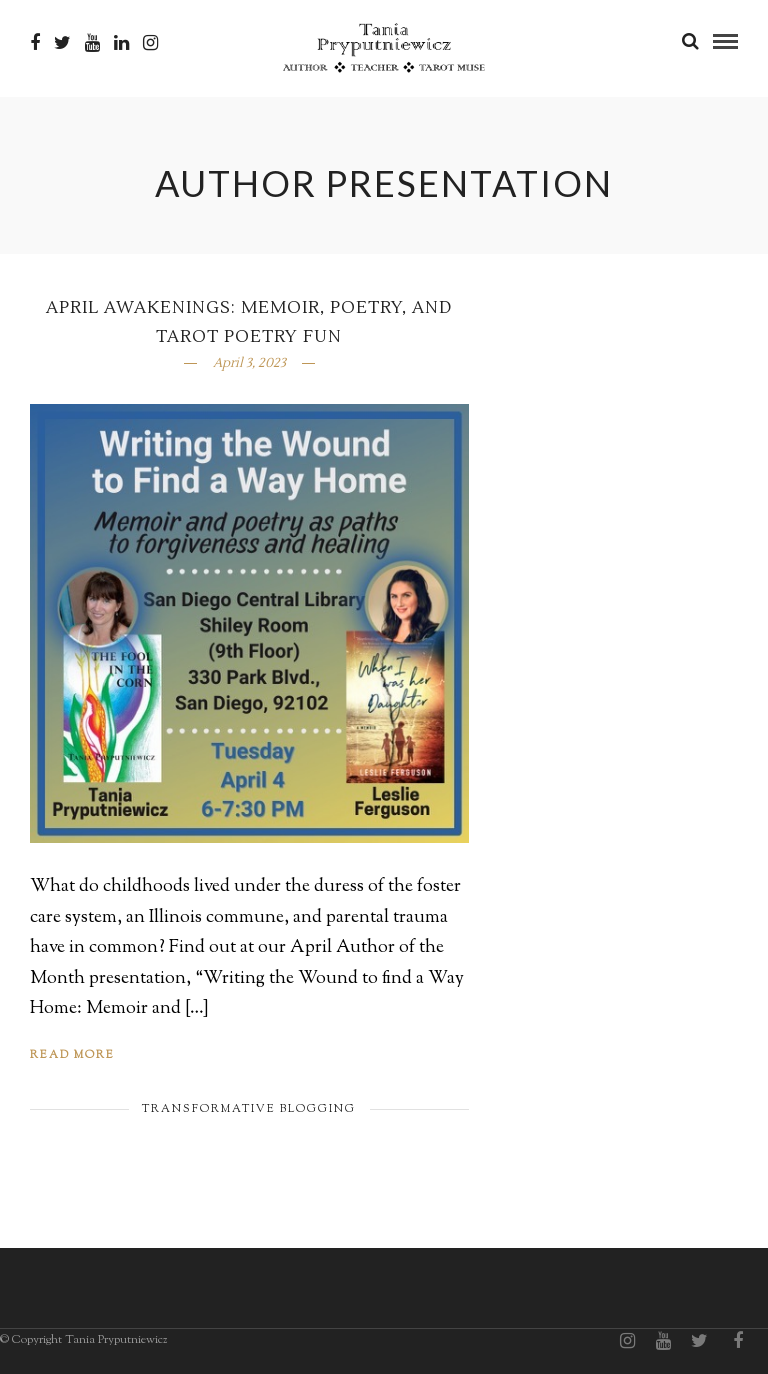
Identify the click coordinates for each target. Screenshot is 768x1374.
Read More (72, 1055)
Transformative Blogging (249, 1109)
